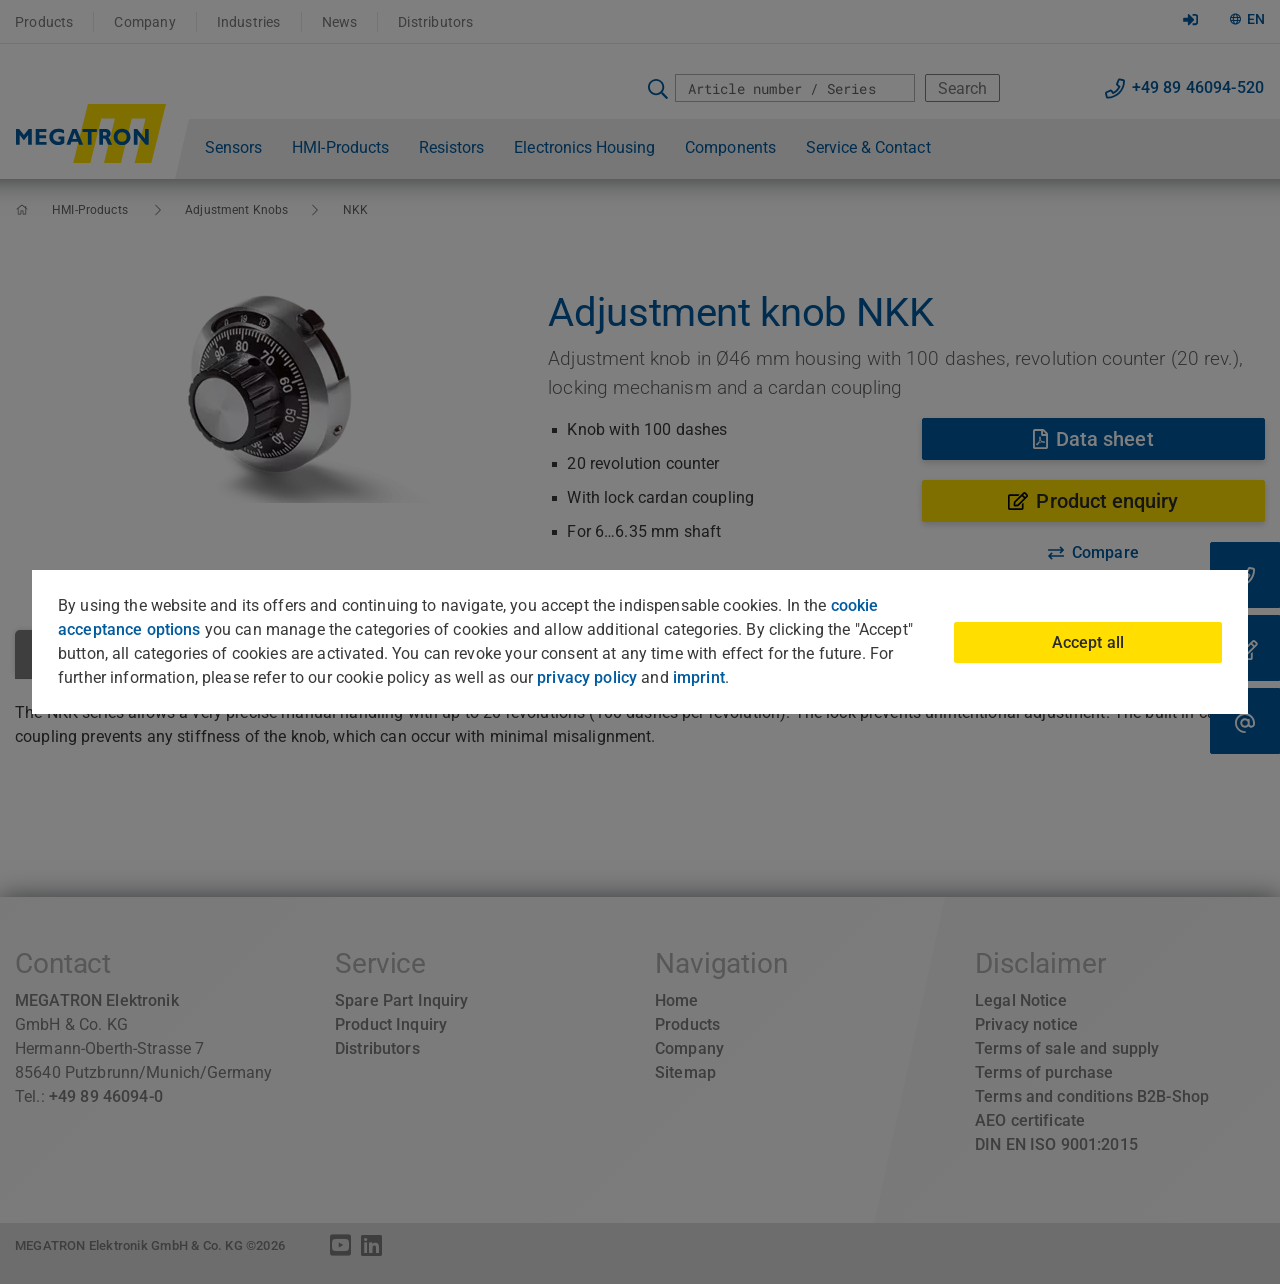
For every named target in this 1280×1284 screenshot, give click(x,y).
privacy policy (587, 677)
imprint (699, 677)
